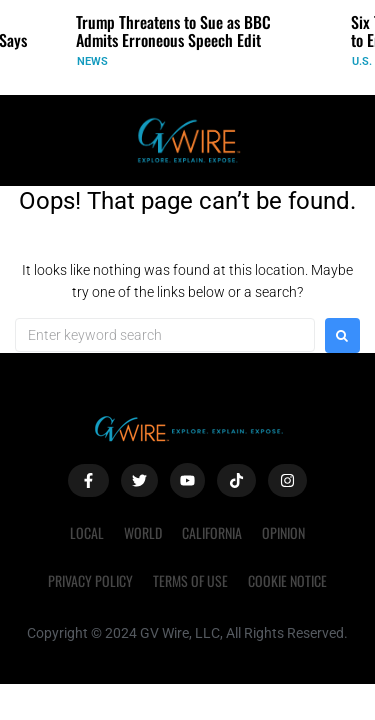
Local (87, 532)
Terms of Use (190, 580)
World (143, 532)
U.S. (362, 61)
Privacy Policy (90, 580)
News (92, 61)
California (212, 532)
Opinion (283, 532)
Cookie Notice (287, 580)
